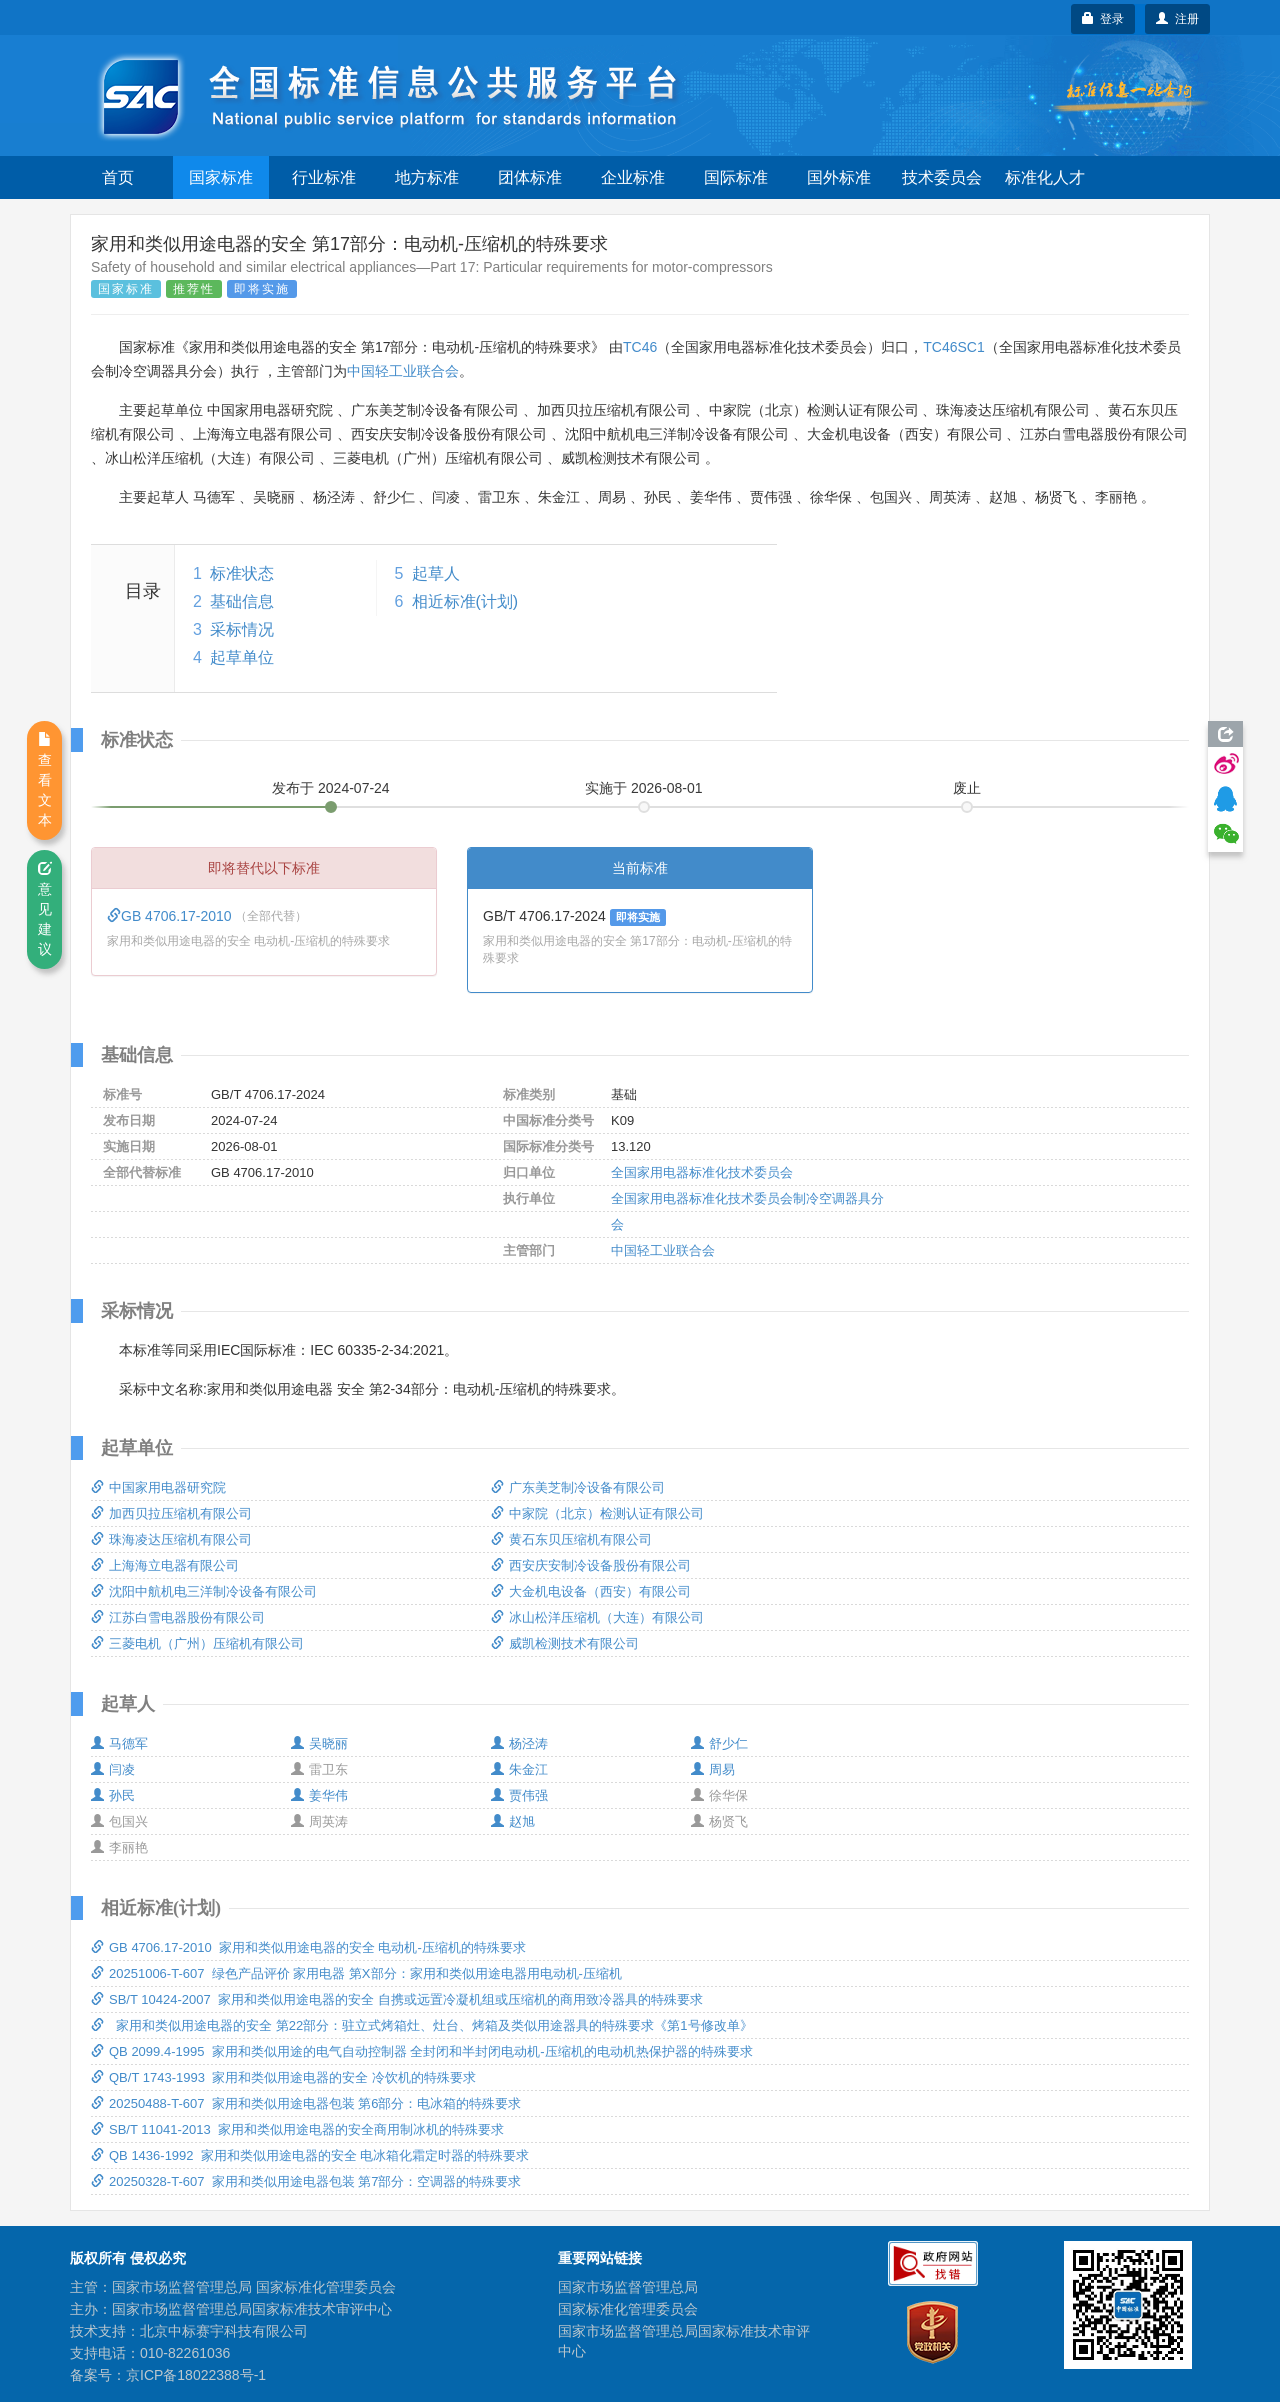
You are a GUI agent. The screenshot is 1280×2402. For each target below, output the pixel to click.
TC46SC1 (953, 347)
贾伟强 (519, 1795)
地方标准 (427, 177)
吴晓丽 (319, 1743)
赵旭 (513, 1821)
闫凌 (113, 1769)
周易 (713, 1769)
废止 (967, 788)
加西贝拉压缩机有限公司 (171, 1513)
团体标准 (530, 177)
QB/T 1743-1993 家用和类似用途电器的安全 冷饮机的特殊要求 (283, 2077)
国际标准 (736, 177)
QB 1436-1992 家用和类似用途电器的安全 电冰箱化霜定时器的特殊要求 (310, 2155)
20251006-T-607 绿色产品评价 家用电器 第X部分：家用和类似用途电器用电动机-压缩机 (356, 1973)
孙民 (113, 1795)
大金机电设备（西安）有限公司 (591, 1591)
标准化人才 (1045, 177)
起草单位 (242, 657)
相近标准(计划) (465, 601)
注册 (1177, 19)
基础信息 (242, 601)
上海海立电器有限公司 (165, 1565)
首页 (118, 177)
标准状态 (242, 573)
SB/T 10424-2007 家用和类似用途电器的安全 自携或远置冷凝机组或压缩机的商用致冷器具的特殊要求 (397, 1999)
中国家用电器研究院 (158, 1487)
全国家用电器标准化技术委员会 (702, 1172)
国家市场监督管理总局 (628, 2287)
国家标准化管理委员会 (628, 2309)
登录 (1103, 19)
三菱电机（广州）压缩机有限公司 (197, 1643)
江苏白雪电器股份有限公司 (178, 1617)
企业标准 (633, 177)
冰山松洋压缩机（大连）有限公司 (597, 1617)
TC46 (640, 347)
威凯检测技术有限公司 (565, 1643)
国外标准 (839, 177)
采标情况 (242, 629)
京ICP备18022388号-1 (196, 2375)
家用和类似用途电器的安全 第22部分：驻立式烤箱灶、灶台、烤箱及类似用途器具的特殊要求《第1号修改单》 (422, 2025)
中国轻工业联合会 (403, 371)
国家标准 (221, 177)
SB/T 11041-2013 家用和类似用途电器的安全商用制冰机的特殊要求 (297, 2129)
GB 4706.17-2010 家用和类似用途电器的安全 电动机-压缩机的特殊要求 (308, 1947)
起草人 (436, 573)
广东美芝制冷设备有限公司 (578, 1487)
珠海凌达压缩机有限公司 (171, 1539)
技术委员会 (942, 177)
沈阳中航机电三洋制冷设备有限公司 (204, 1591)
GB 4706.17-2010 (171, 916)
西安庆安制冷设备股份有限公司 (591, 1565)
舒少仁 (719, 1743)
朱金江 (519, 1769)
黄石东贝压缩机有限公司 (571, 1539)
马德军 (119, 1743)
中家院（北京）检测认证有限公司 (597, 1513)
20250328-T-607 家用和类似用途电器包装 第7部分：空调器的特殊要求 (306, 2181)
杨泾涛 (519, 1743)
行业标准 (324, 177)
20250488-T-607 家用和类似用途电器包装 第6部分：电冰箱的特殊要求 (306, 2103)
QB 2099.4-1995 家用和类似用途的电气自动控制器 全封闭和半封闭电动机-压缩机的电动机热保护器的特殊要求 (422, 2051)
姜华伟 (319, 1795)
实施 (644, 788)
